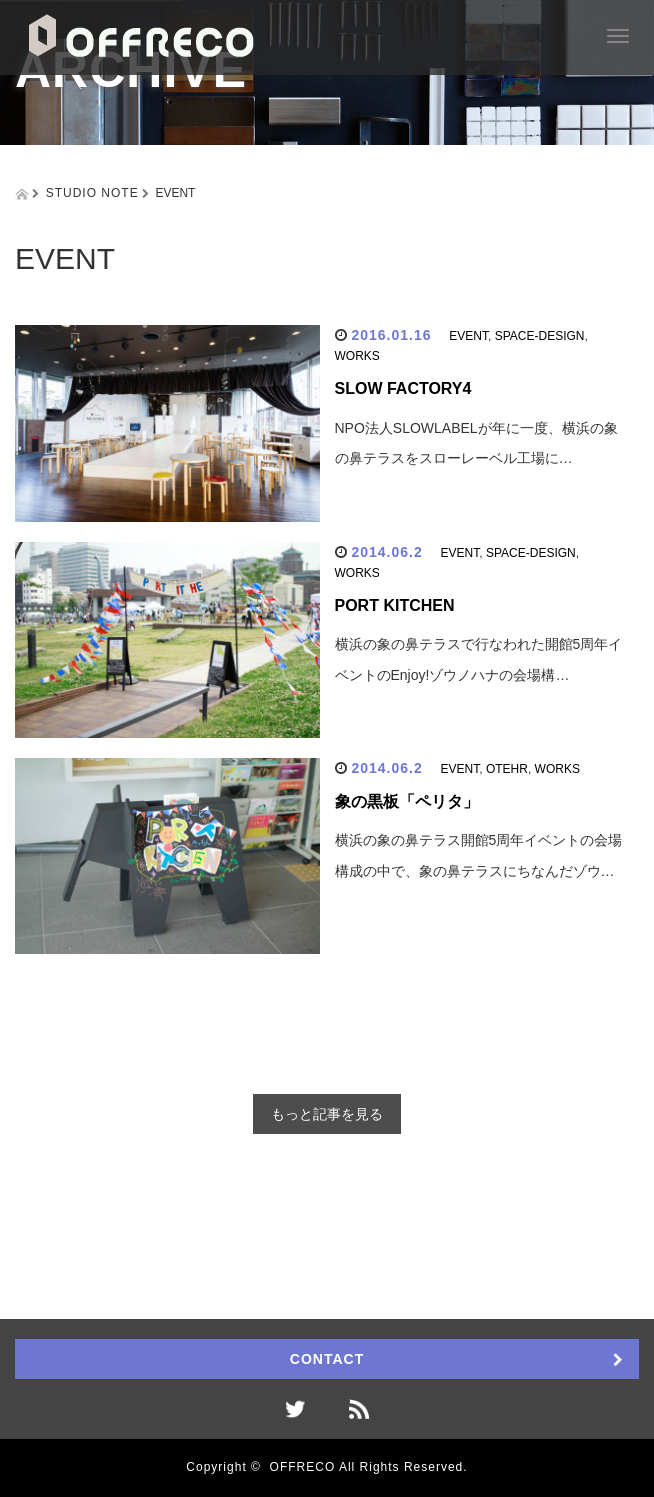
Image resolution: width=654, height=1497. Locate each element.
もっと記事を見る (327, 1114)
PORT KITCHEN (395, 605)
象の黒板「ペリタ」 (407, 801)
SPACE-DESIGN (540, 336)
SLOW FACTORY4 (403, 388)
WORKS (357, 356)
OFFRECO (303, 1467)
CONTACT (327, 1359)
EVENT (468, 336)
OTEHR (507, 769)
